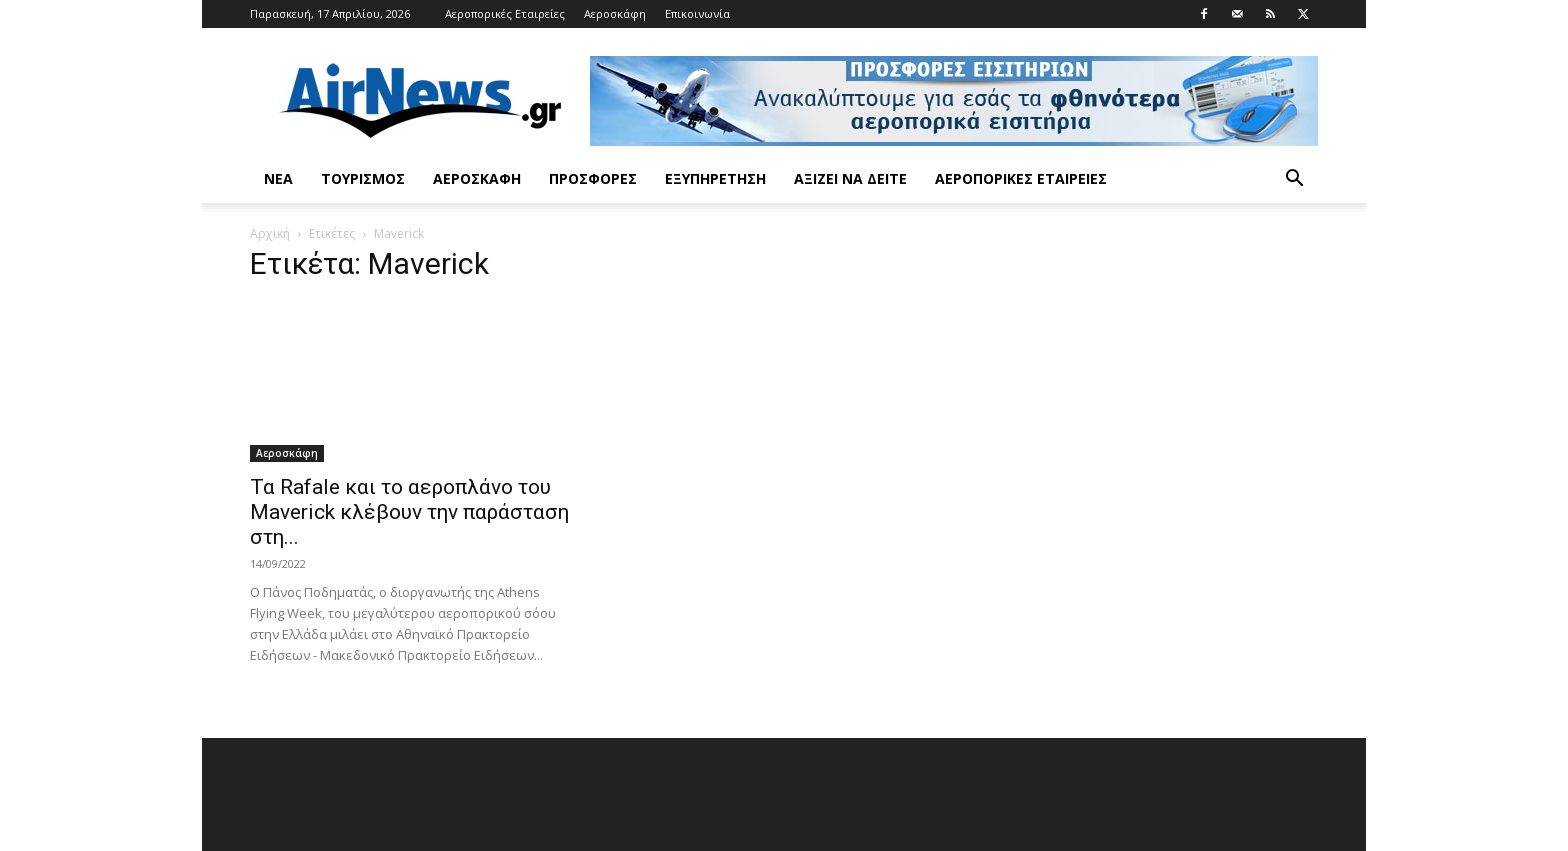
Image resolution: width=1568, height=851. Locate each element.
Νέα (278, 178)
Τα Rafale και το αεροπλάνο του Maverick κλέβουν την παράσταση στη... (409, 512)
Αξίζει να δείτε (850, 178)
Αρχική (270, 233)
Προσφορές (593, 178)
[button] (1294, 180)
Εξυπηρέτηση (715, 178)
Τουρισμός (363, 178)
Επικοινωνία (697, 13)
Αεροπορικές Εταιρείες (505, 13)
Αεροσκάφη (615, 13)
